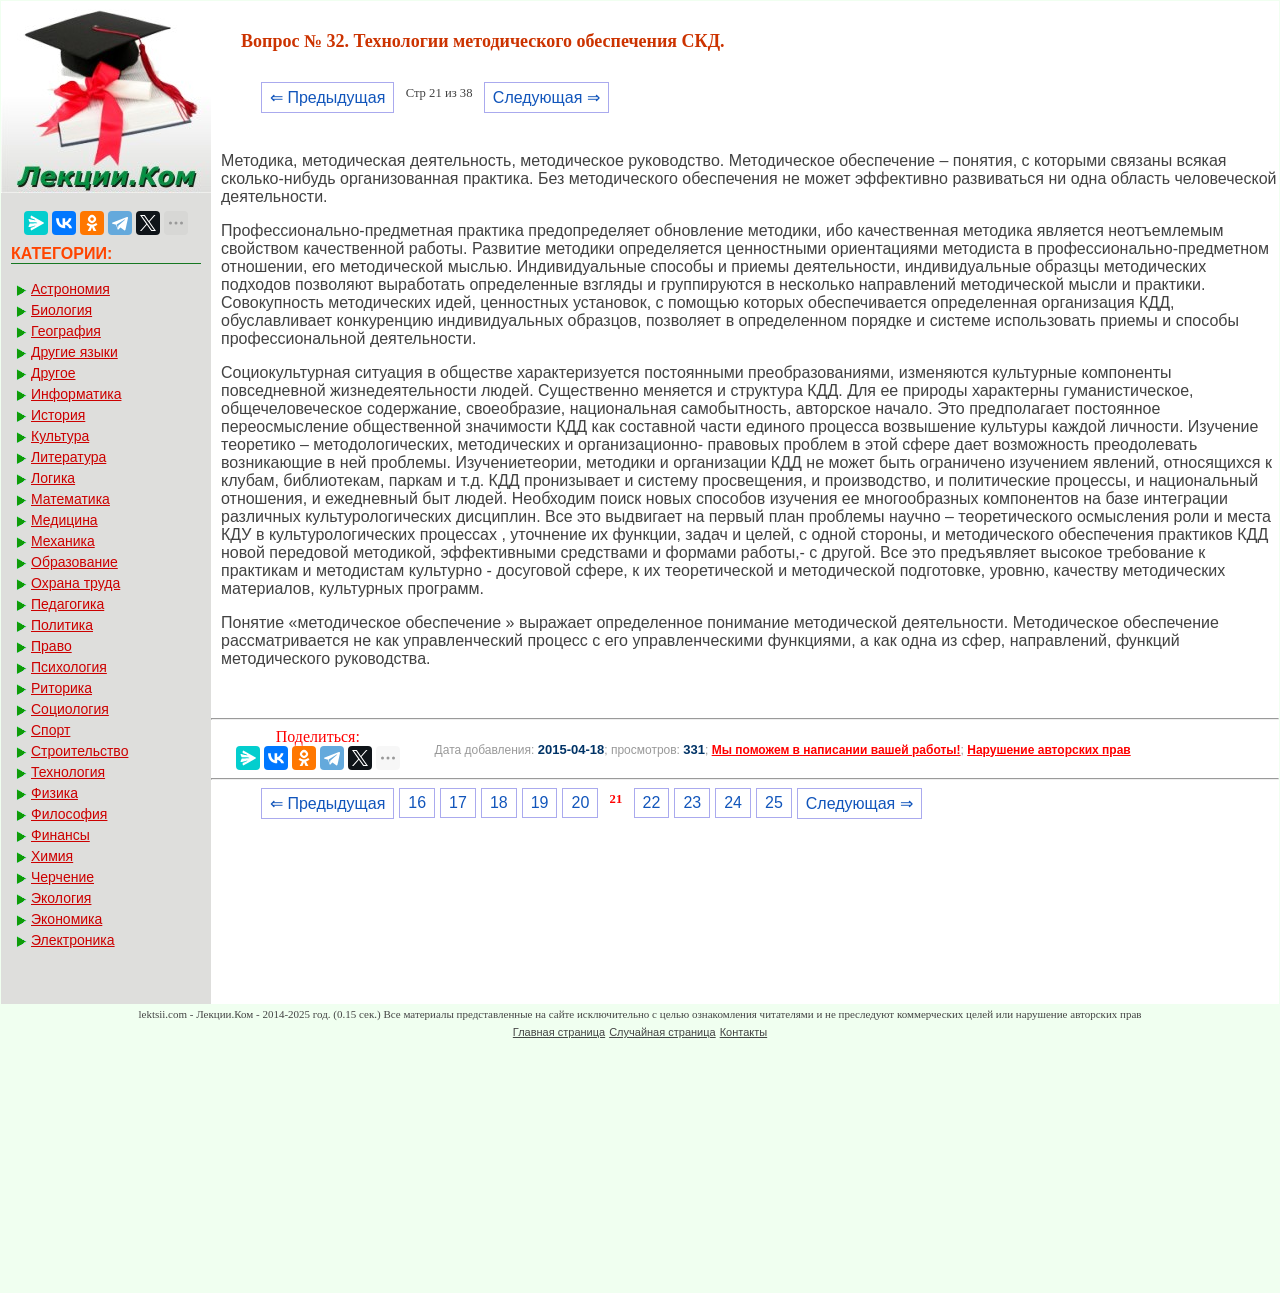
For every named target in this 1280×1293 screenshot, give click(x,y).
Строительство (79, 751)
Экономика (66, 919)
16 (417, 802)
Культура (60, 436)
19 (540, 802)
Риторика (61, 688)
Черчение (62, 877)
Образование (74, 562)
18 (499, 802)
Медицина (64, 520)
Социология (70, 709)
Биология (61, 310)
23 (692, 802)
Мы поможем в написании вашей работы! (836, 750)
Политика (62, 625)
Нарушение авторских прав (1048, 750)
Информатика (76, 394)
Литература (68, 457)
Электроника (73, 940)
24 (733, 802)
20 (580, 802)
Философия (69, 814)
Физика (54, 793)
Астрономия (70, 289)
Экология (61, 898)
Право (51, 646)
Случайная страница (662, 1032)
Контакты (744, 1032)
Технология (68, 772)
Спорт (50, 730)
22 (652, 802)
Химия (52, 856)
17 (458, 802)
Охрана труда (75, 583)
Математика (70, 499)
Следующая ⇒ (546, 97)
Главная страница (559, 1032)
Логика (53, 478)
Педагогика (67, 604)
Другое (53, 373)
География (66, 331)
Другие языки (74, 352)
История (58, 415)
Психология (69, 667)
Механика (63, 541)
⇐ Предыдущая (327, 97)
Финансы (60, 835)
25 (774, 802)
